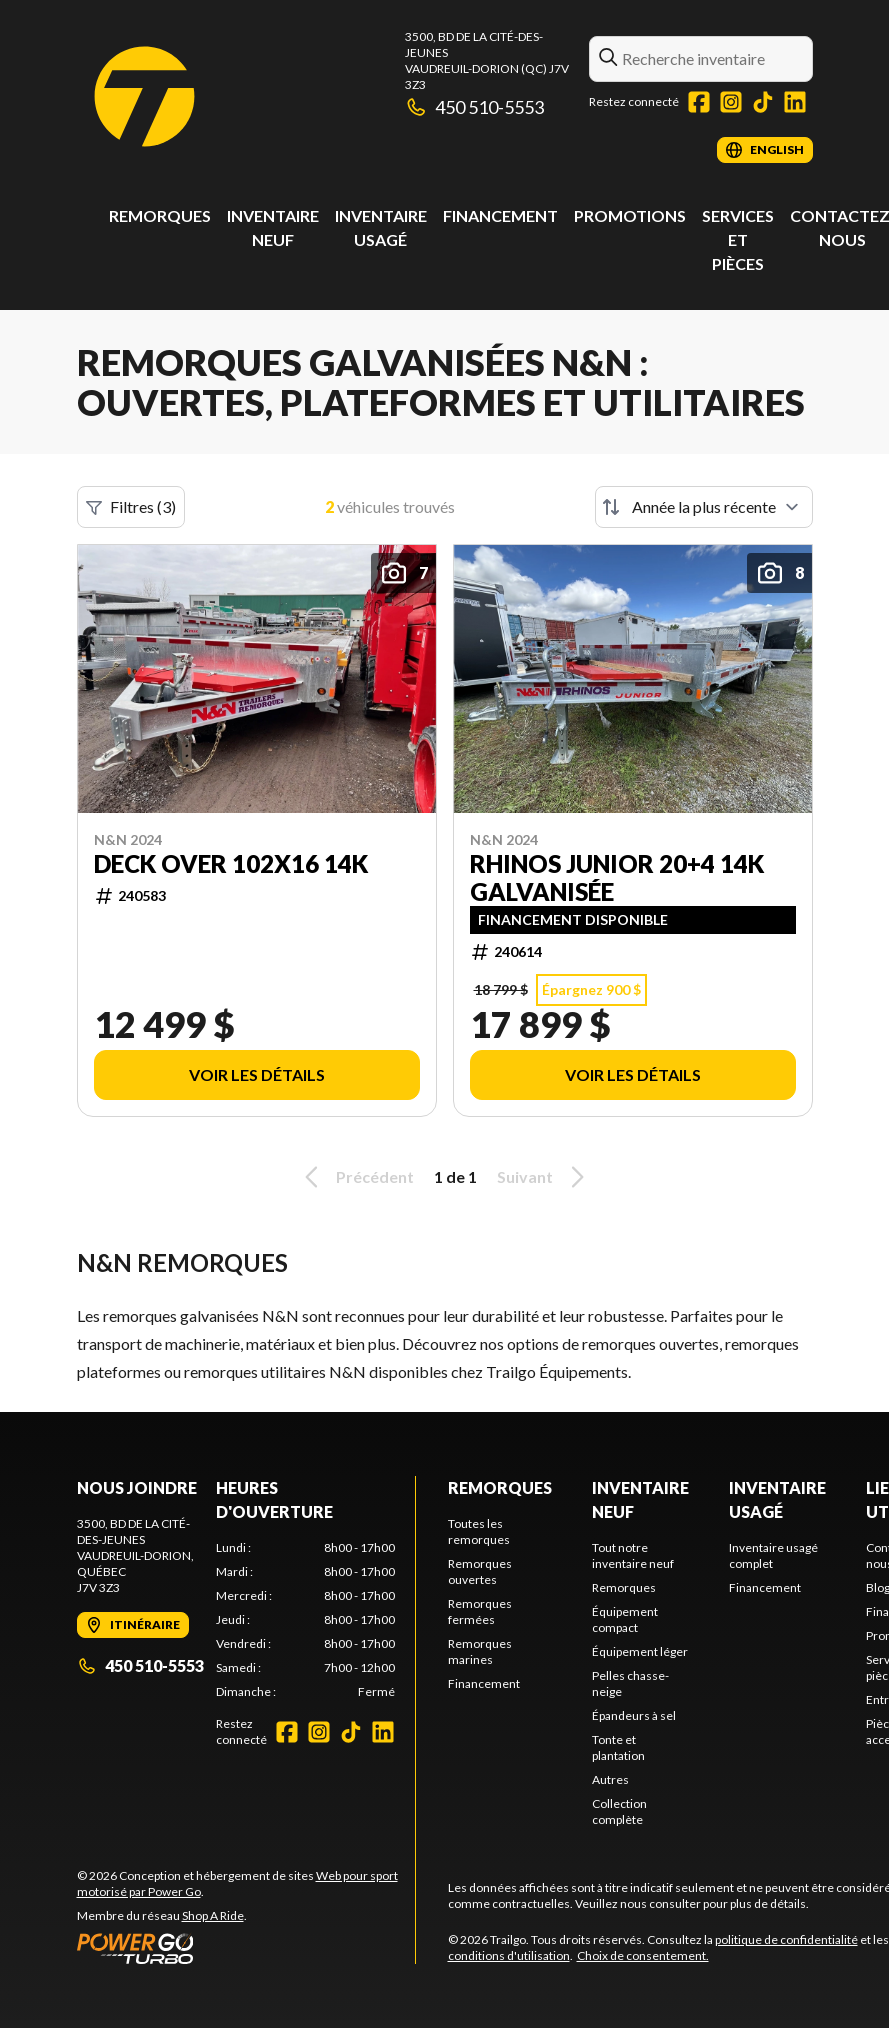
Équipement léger (640, 1651)
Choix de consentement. (643, 1955)
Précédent (356, 1177)
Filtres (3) (131, 507)
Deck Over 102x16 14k (231, 864)
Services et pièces (738, 239)
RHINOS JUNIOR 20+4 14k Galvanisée (617, 878)
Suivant (544, 1177)
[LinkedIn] (795, 102)
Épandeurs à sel (634, 1715)
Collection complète (619, 1811)
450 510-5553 (475, 107)
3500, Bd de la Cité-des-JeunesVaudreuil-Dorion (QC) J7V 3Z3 (487, 60)
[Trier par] (704, 507)
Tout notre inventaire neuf (633, 1555)
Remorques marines (480, 1651)
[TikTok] (763, 102)
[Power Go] (246, 1948)
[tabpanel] (305, 1620)
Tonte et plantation (618, 1747)
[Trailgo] (144, 96)
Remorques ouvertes (480, 1571)
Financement (500, 215)
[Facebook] (699, 102)
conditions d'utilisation (509, 1955)
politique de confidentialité (786, 1939)
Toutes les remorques (479, 1531)
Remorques (160, 215)
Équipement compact (625, 1619)
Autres (610, 1779)
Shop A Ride (213, 1915)
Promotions (630, 215)
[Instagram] (731, 102)
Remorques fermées (480, 1611)
